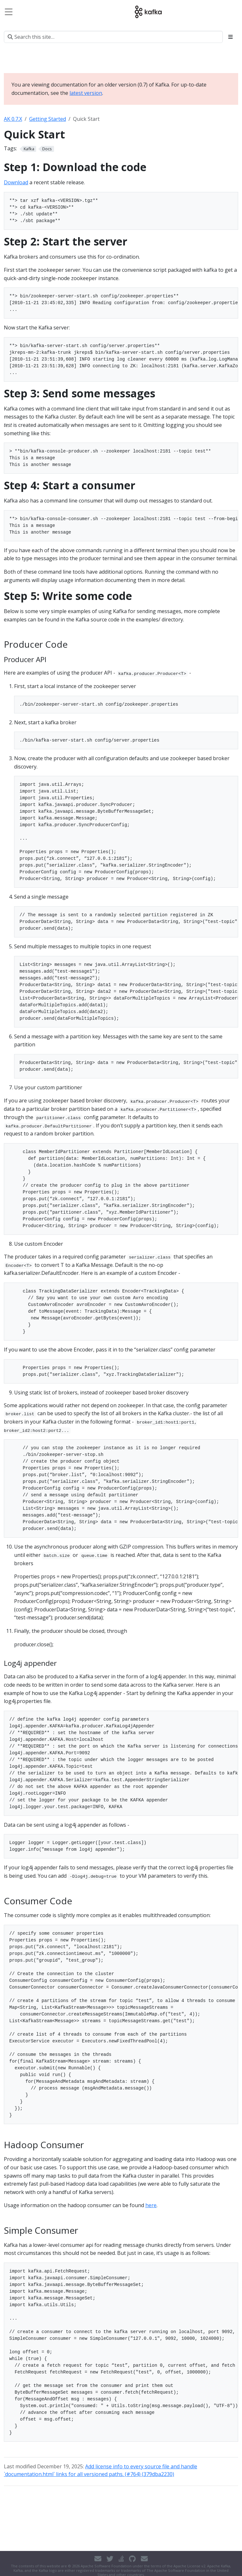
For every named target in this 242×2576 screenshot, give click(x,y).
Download (16, 182)
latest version (85, 92)
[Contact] (97, 2559)
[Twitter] (110, 2559)
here (151, 2205)
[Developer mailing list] (144, 2559)
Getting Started (47, 118)
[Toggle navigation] (8, 12)
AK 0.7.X (13, 118)
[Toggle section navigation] (230, 37)
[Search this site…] (113, 37)
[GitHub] (132, 2559)
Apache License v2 (189, 2566)
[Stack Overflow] (121, 2559)
